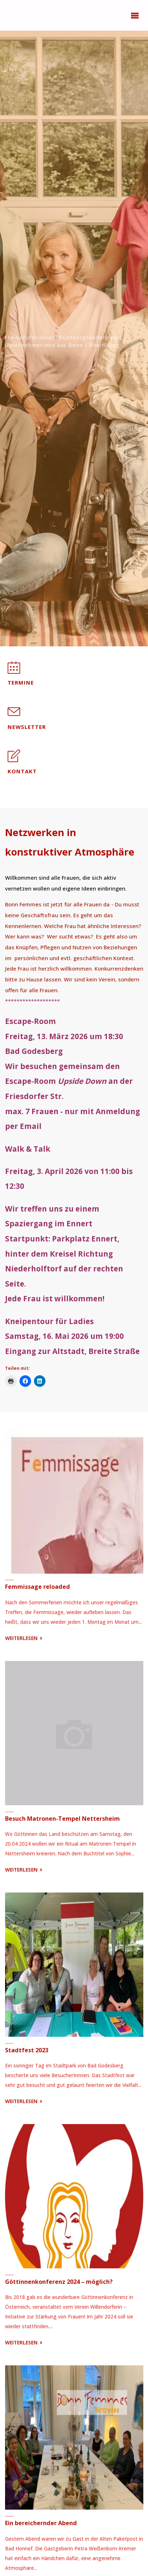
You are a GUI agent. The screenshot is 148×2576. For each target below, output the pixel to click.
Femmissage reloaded (37, 1587)
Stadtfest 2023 (26, 2050)
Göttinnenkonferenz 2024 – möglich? (59, 2282)
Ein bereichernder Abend (41, 2523)
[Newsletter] (14, 715)
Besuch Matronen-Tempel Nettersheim (62, 1819)
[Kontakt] (14, 759)
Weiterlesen (24, 1638)
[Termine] (14, 671)
